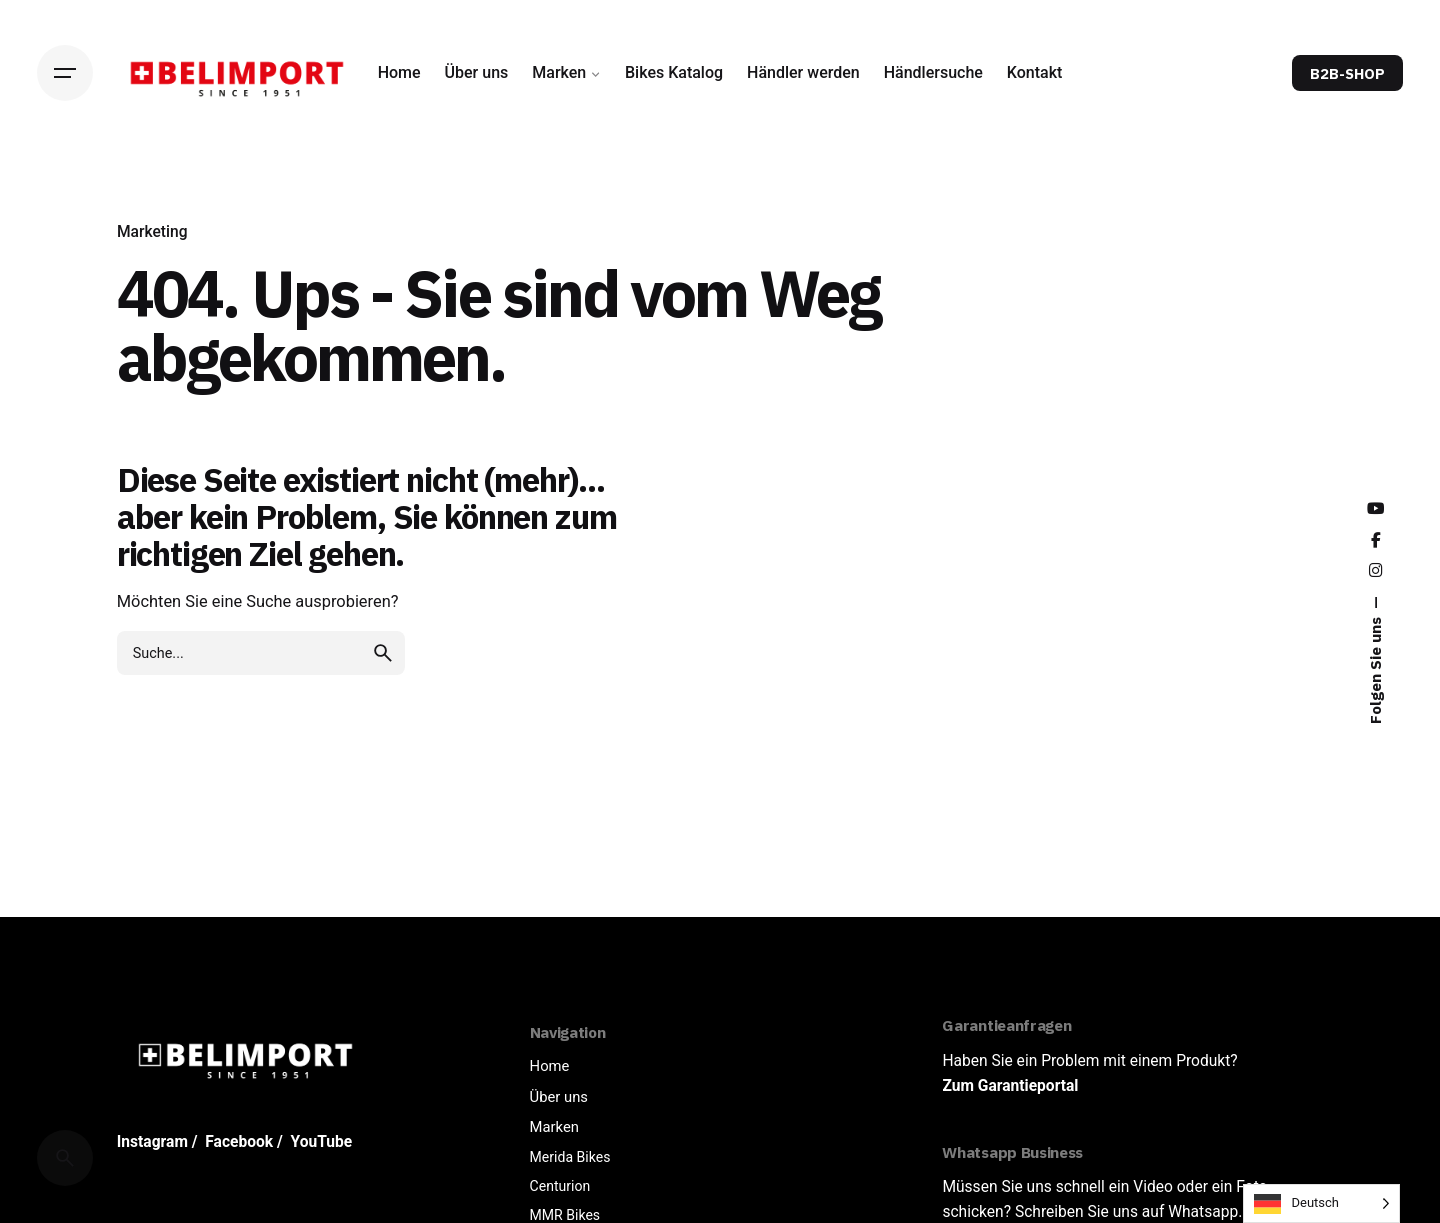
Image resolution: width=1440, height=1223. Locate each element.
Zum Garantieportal (1010, 1086)
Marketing (152, 232)
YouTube (322, 1142)
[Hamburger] (65, 73)
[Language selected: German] (1321, 1203)
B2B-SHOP (1347, 73)
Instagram (152, 1142)
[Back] (65, 211)
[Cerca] (65, 1158)
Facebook (239, 1142)
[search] (383, 653)
